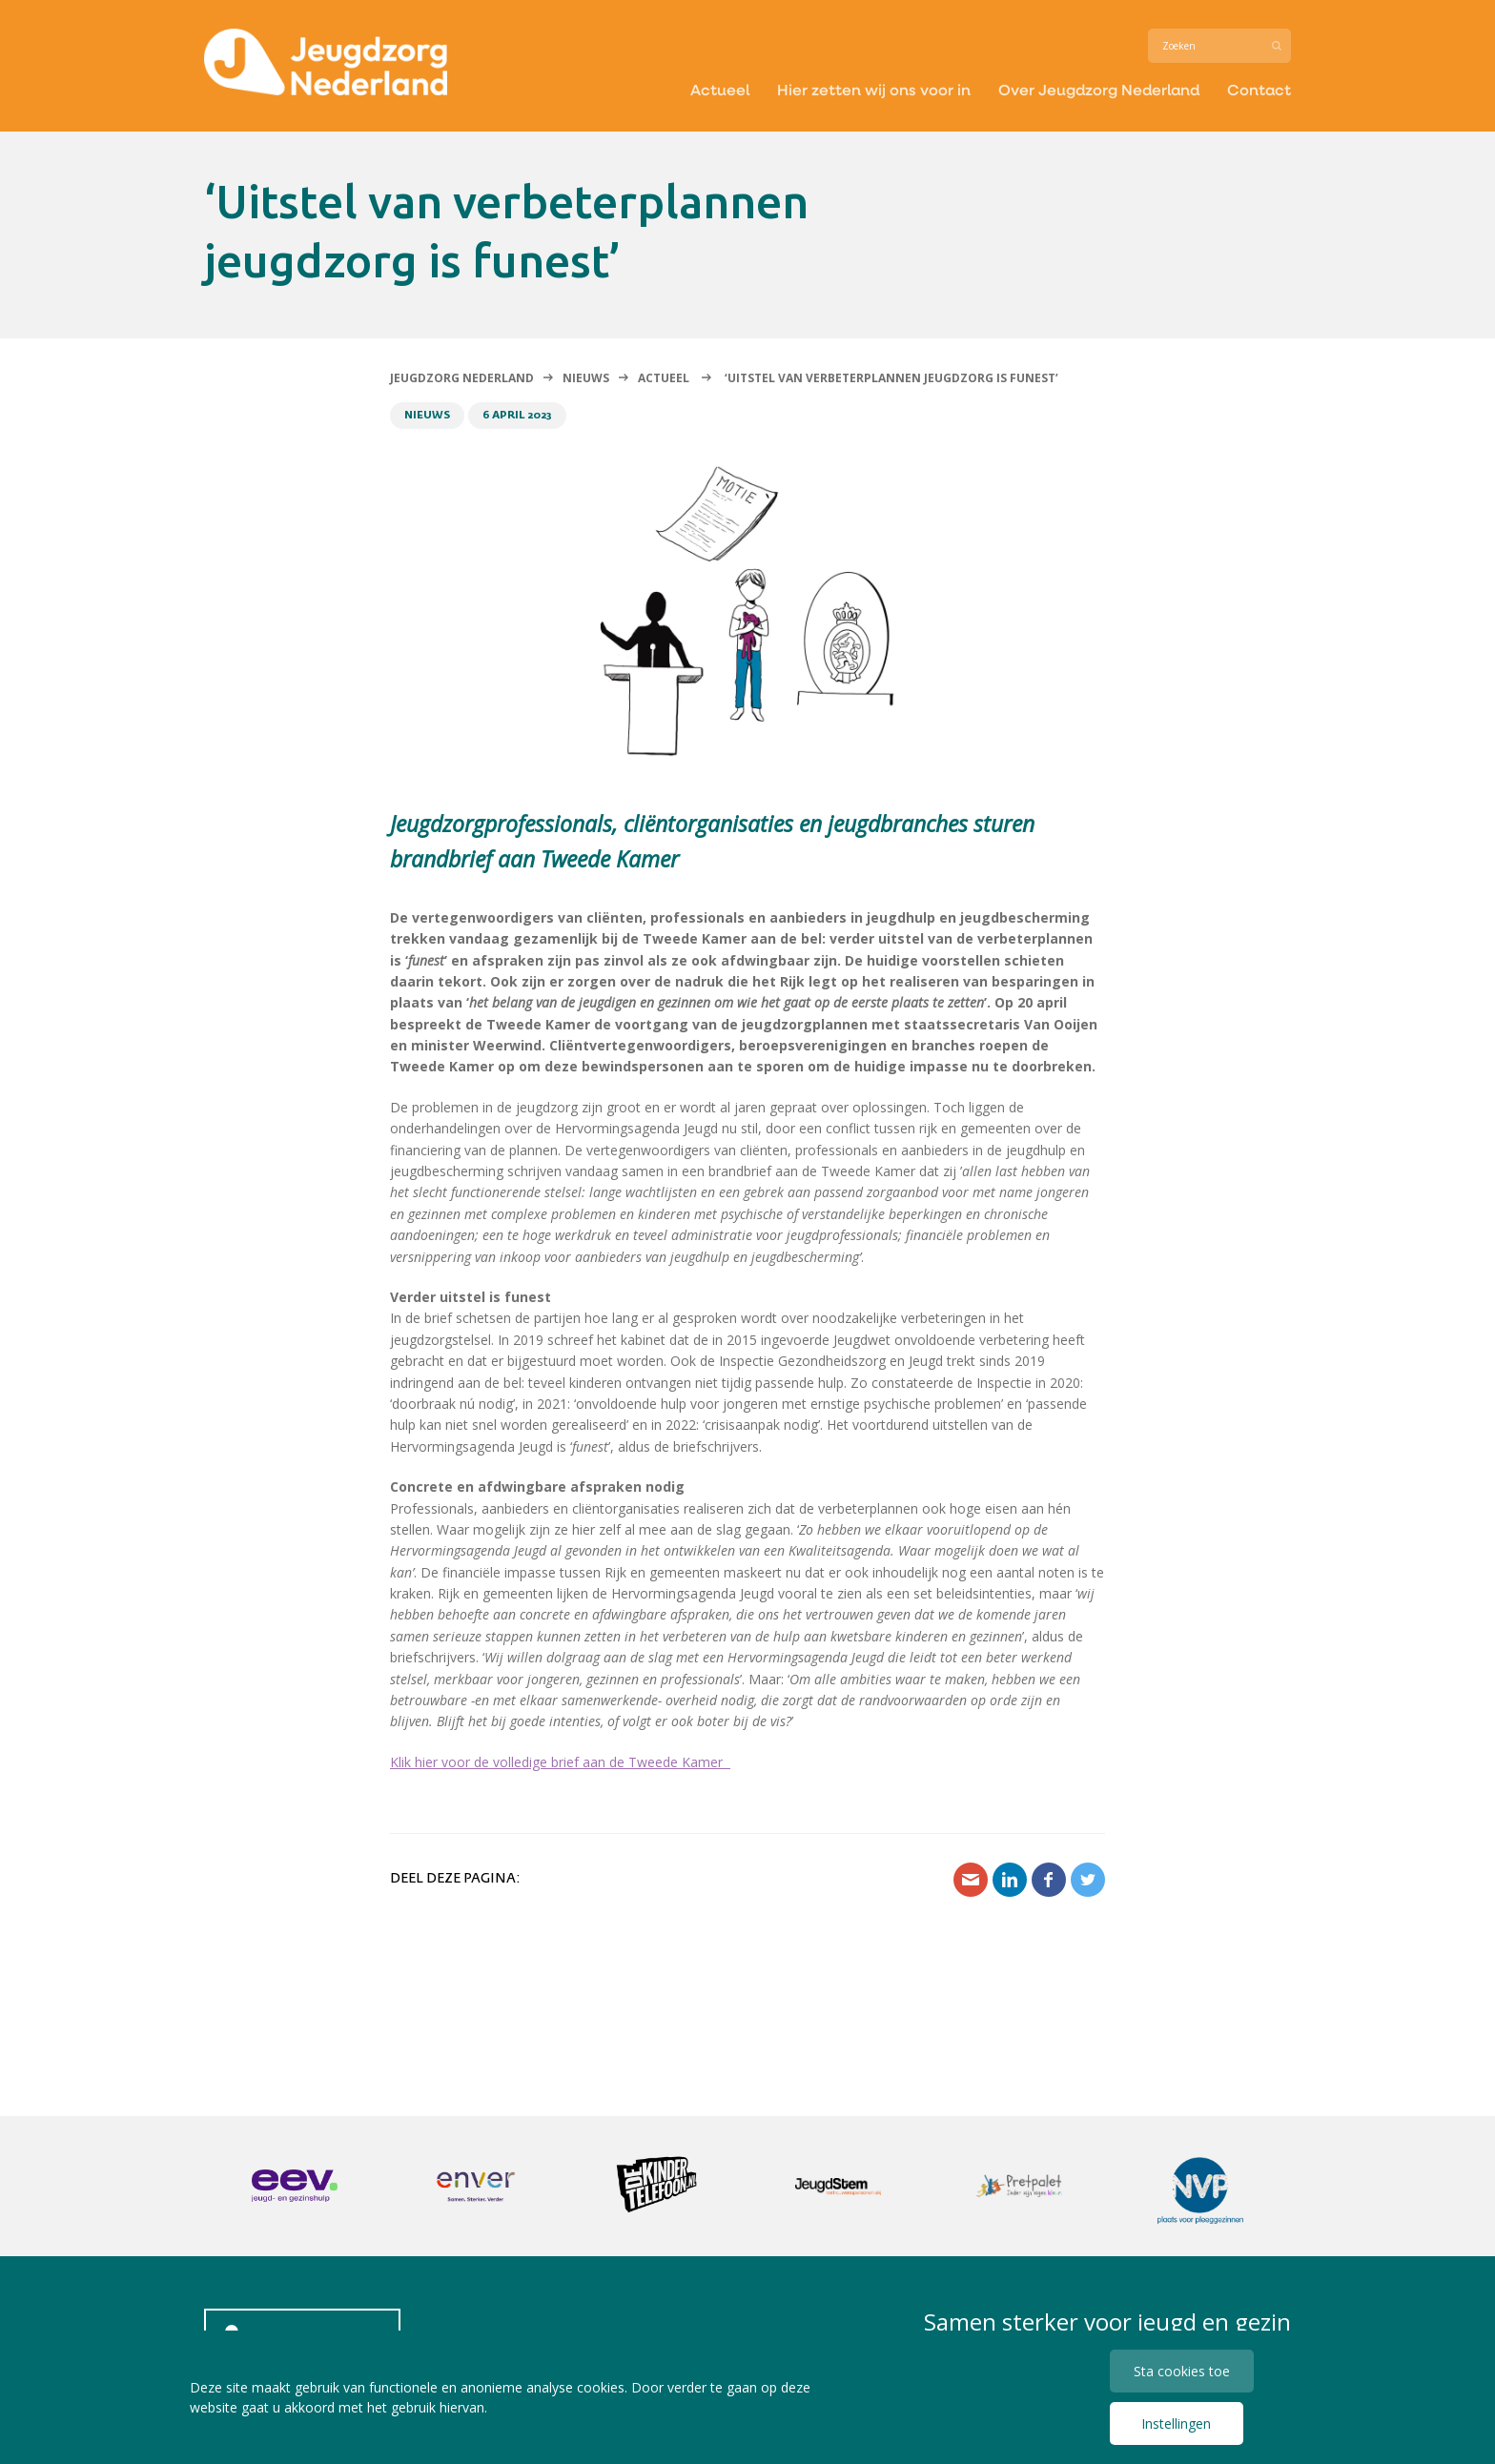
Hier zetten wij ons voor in (874, 89)
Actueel (719, 89)
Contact (1259, 89)
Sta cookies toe (1182, 2371)
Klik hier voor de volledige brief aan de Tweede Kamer (560, 1762)
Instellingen (1176, 2423)
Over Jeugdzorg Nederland (1098, 89)
